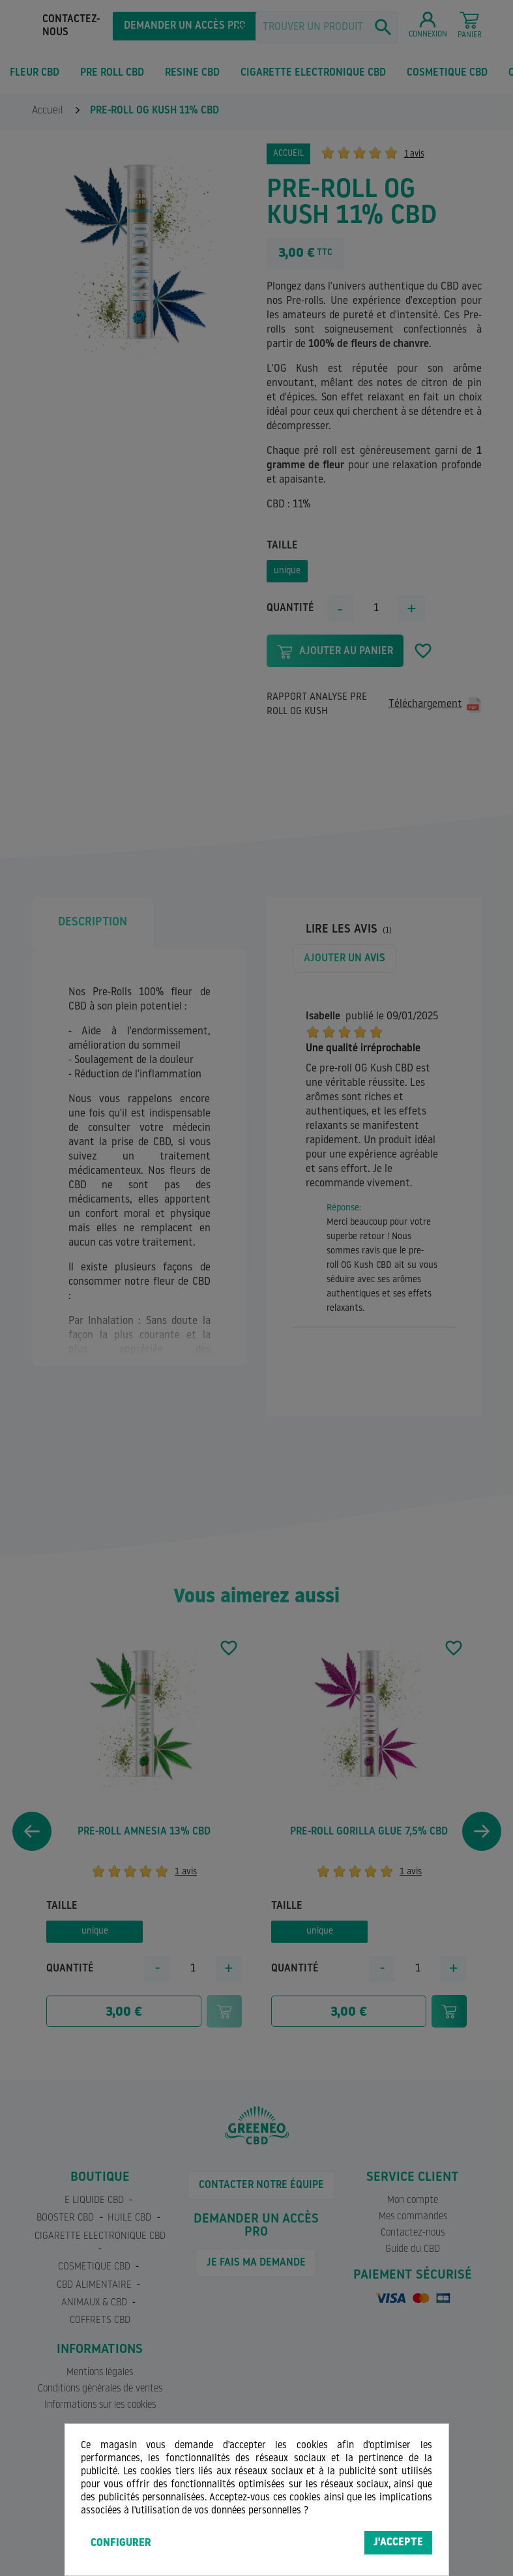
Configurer (121, 2543)
